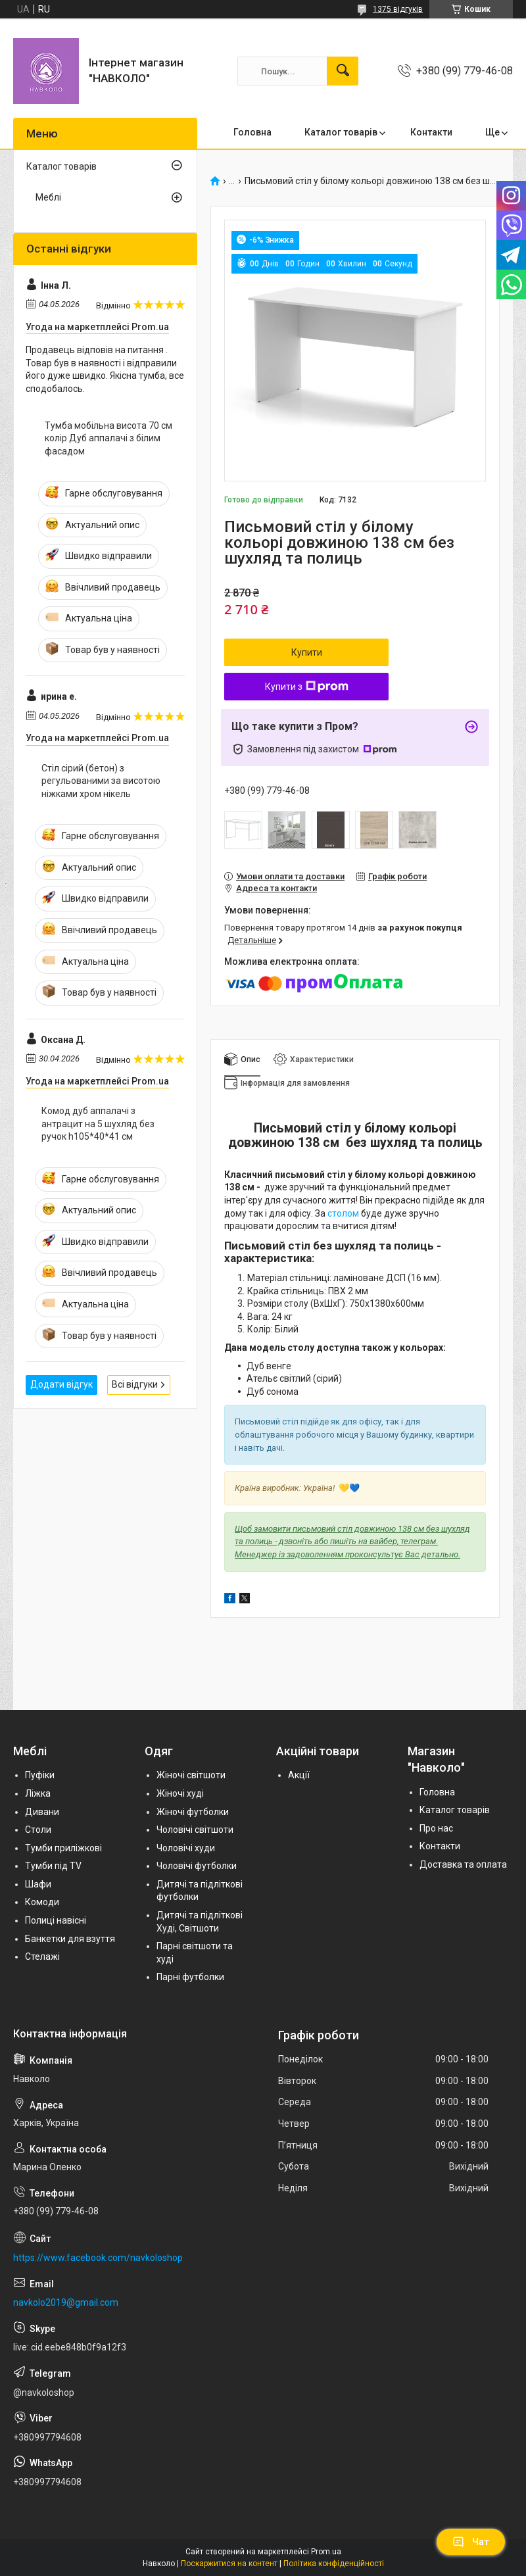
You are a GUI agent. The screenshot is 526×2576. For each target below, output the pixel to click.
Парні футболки (190, 1977)
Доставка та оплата (463, 1864)
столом (343, 1213)
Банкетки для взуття (70, 1938)
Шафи (38, 1884)
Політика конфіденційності (333, 2563)
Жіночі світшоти (191, 1775)
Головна (252, 132)
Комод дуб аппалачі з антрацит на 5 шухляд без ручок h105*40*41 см (98, 1124)
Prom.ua (326, 2551)
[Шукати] (342, 71)
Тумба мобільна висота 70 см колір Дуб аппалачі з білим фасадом (108, 438)
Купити (306, 652)
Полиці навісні (55, 1920)
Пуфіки (40, 1775)
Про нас (436, 1828)
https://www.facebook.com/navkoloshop (98, 2257)
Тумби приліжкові (63, 1848)
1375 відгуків (398, 9)
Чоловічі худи (185, 1848)
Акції (299, 1775)
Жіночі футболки (192, 1812)
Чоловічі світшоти (194, 1829)
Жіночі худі (180, 1793)
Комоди (42, 1902)
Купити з (306, 687)
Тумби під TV (53, 1865)
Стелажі (42, 1956)
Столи (38, 1829)
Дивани (42, 1812)
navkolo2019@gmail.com (65, 2302)
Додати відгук (61, 1384)
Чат (470, 2542)
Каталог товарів (340, 132)
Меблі (48, 197)
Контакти (431, 132)
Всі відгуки (135, 1384)
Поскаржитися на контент (229, 2563)
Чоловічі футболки (196, 1865)
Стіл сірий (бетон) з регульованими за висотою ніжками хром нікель (100, 781)
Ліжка (38, 1793)
